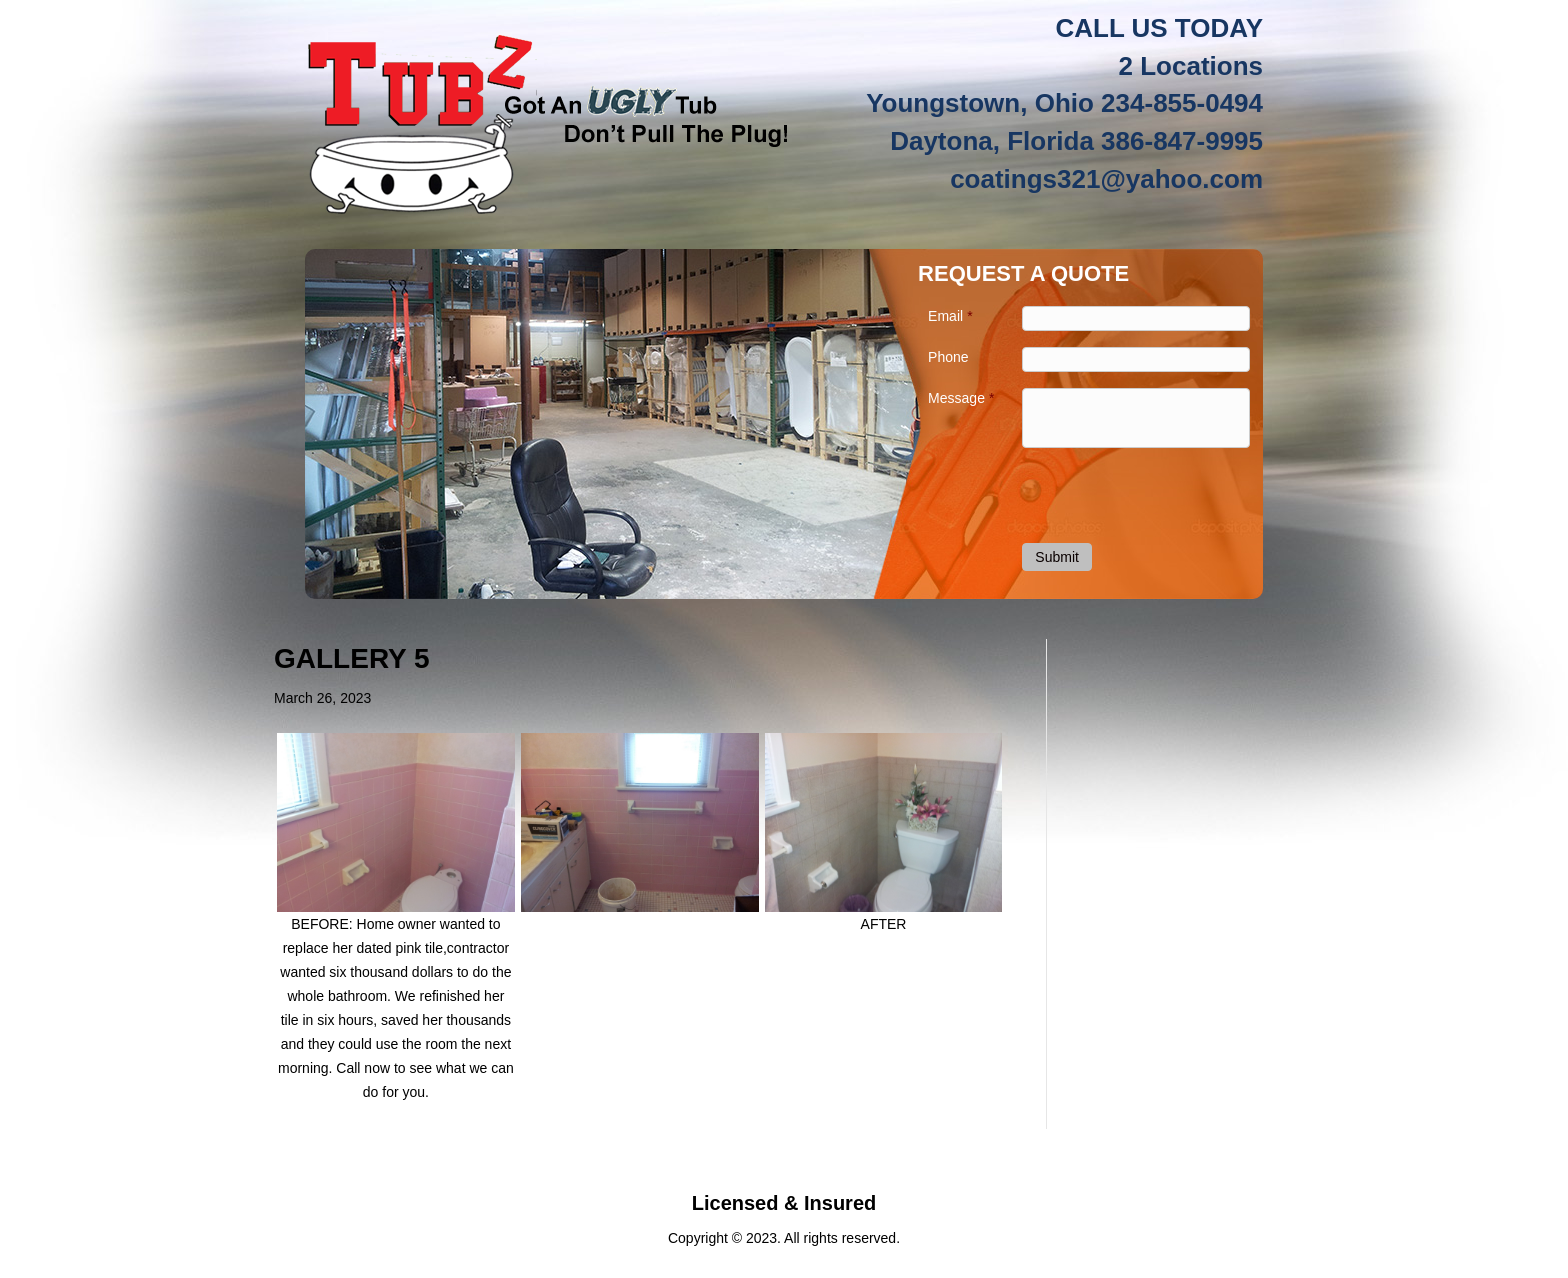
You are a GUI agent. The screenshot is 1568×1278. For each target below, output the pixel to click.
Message (961, 398)
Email (950, 316)
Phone (948, 357)
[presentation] (1139, 494)
